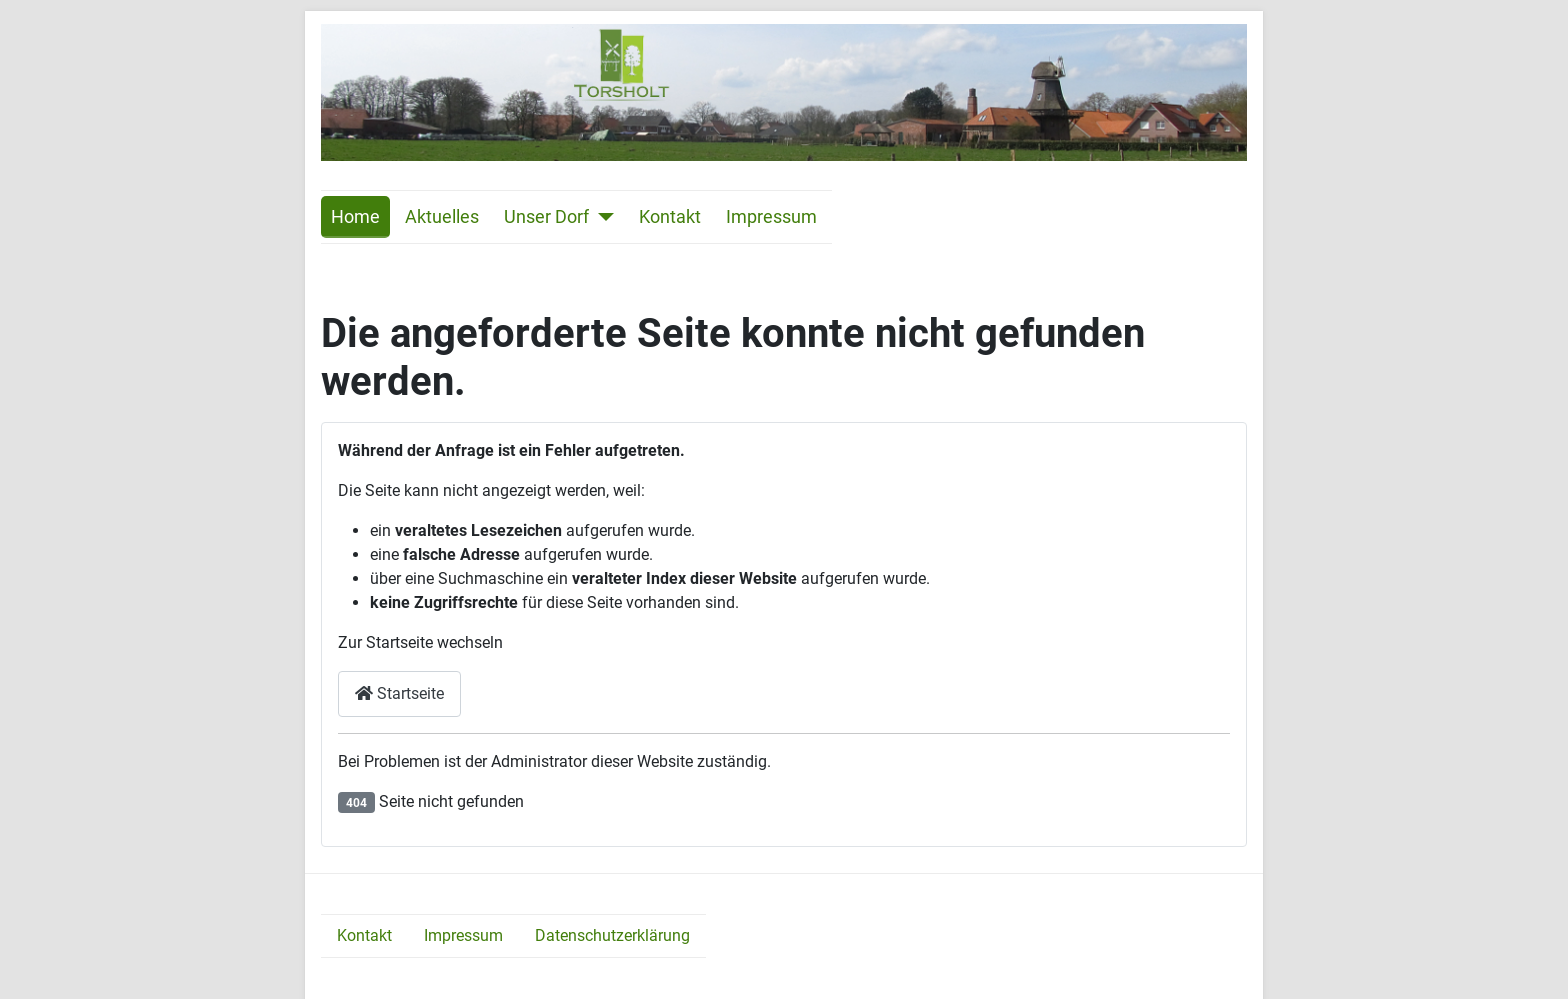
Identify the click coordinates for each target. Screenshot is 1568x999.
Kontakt (670, 217)
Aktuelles (442, 217)
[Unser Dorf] (601, 217)
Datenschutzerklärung (612, 935)
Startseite (399, 693)
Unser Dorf (546, 217)
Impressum (771, 217)
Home (355, 217)
